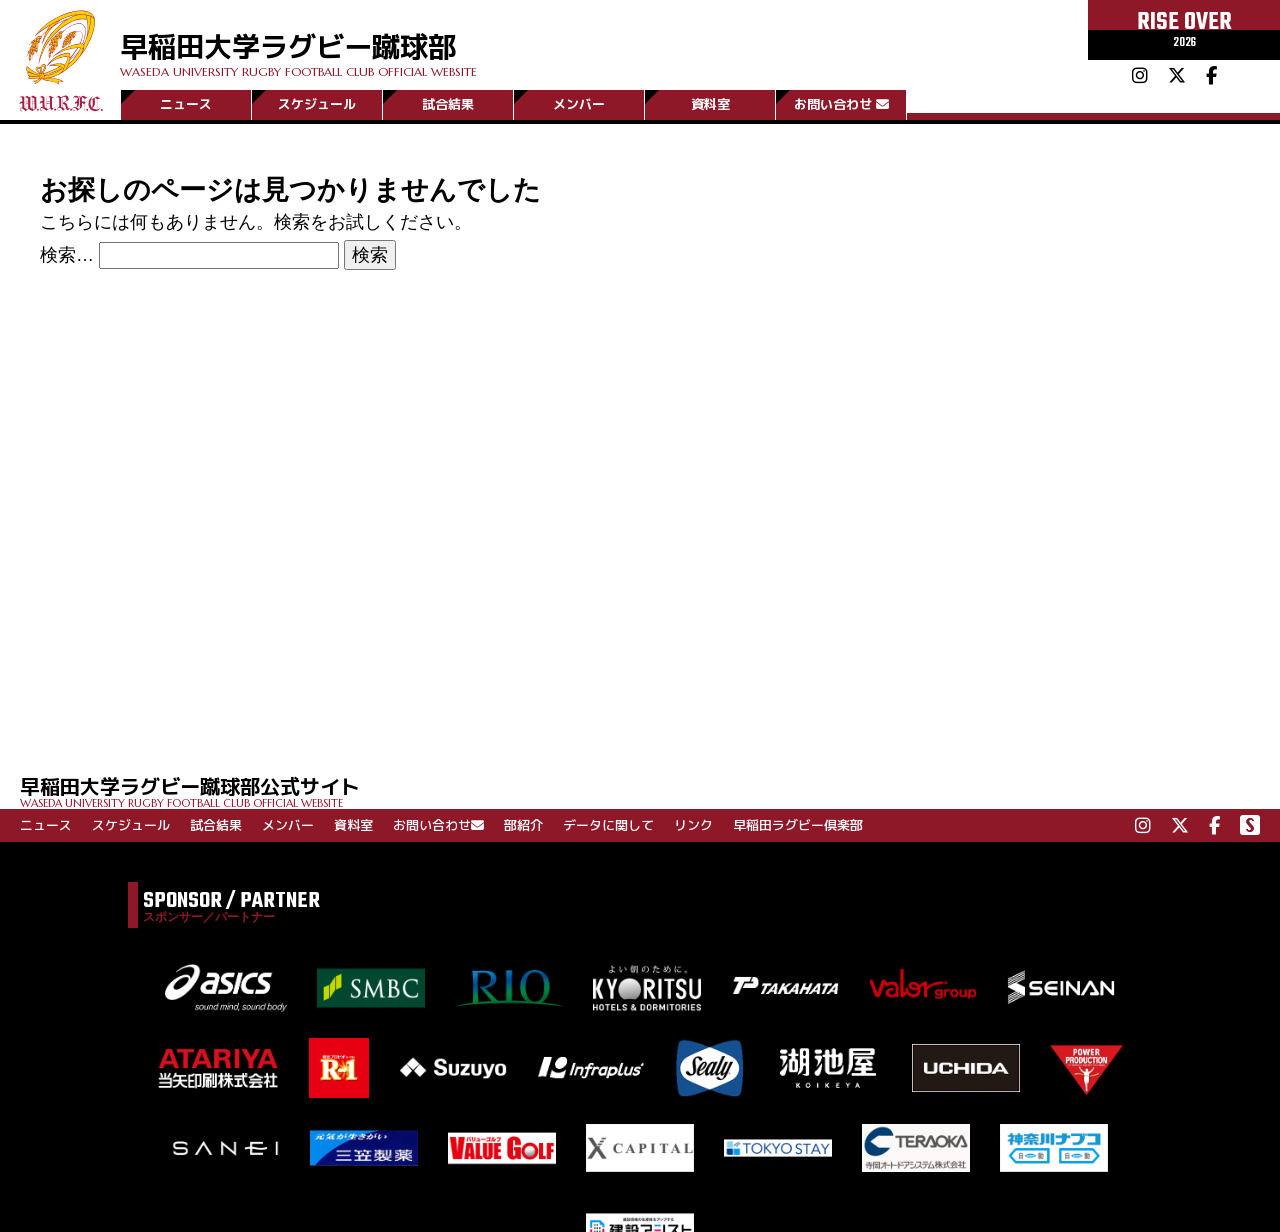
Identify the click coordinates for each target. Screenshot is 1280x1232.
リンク (693, 825)
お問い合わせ (841, 103)
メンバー (579, 103)
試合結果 (448, 103)
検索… (67, 255)
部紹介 (523, 825)
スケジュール (317, 103)
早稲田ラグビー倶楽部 (798, 825)
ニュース (186, 103)
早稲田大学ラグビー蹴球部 (408, 41)
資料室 (710, 103)
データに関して (608, 825)
